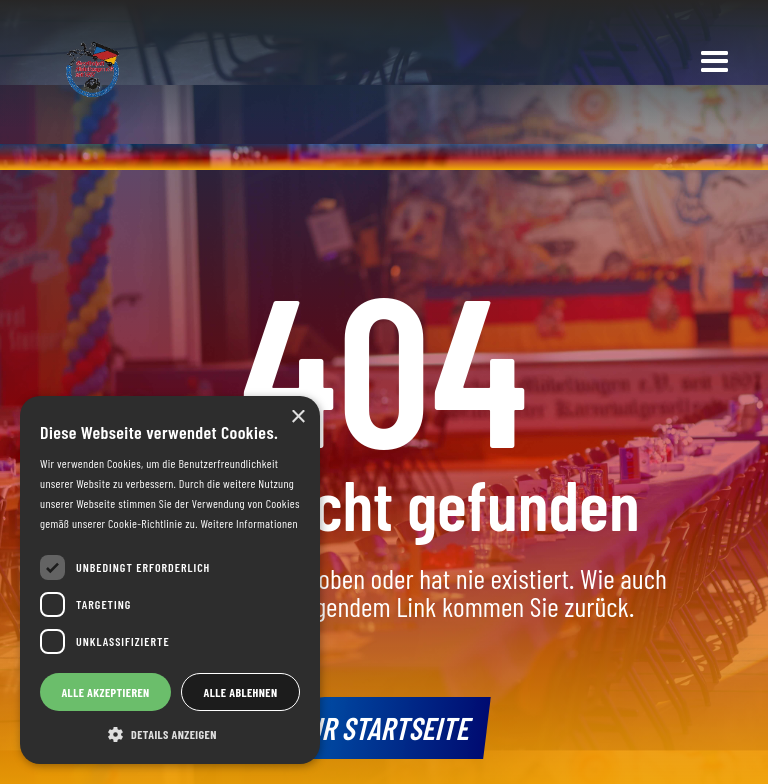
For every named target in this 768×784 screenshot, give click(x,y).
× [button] (297, 417)
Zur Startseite (384, 727)
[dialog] (170, 580)
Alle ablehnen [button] (241, 692)
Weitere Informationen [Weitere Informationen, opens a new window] (248, 523)
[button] (715, 63)
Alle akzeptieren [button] (105, 692)
